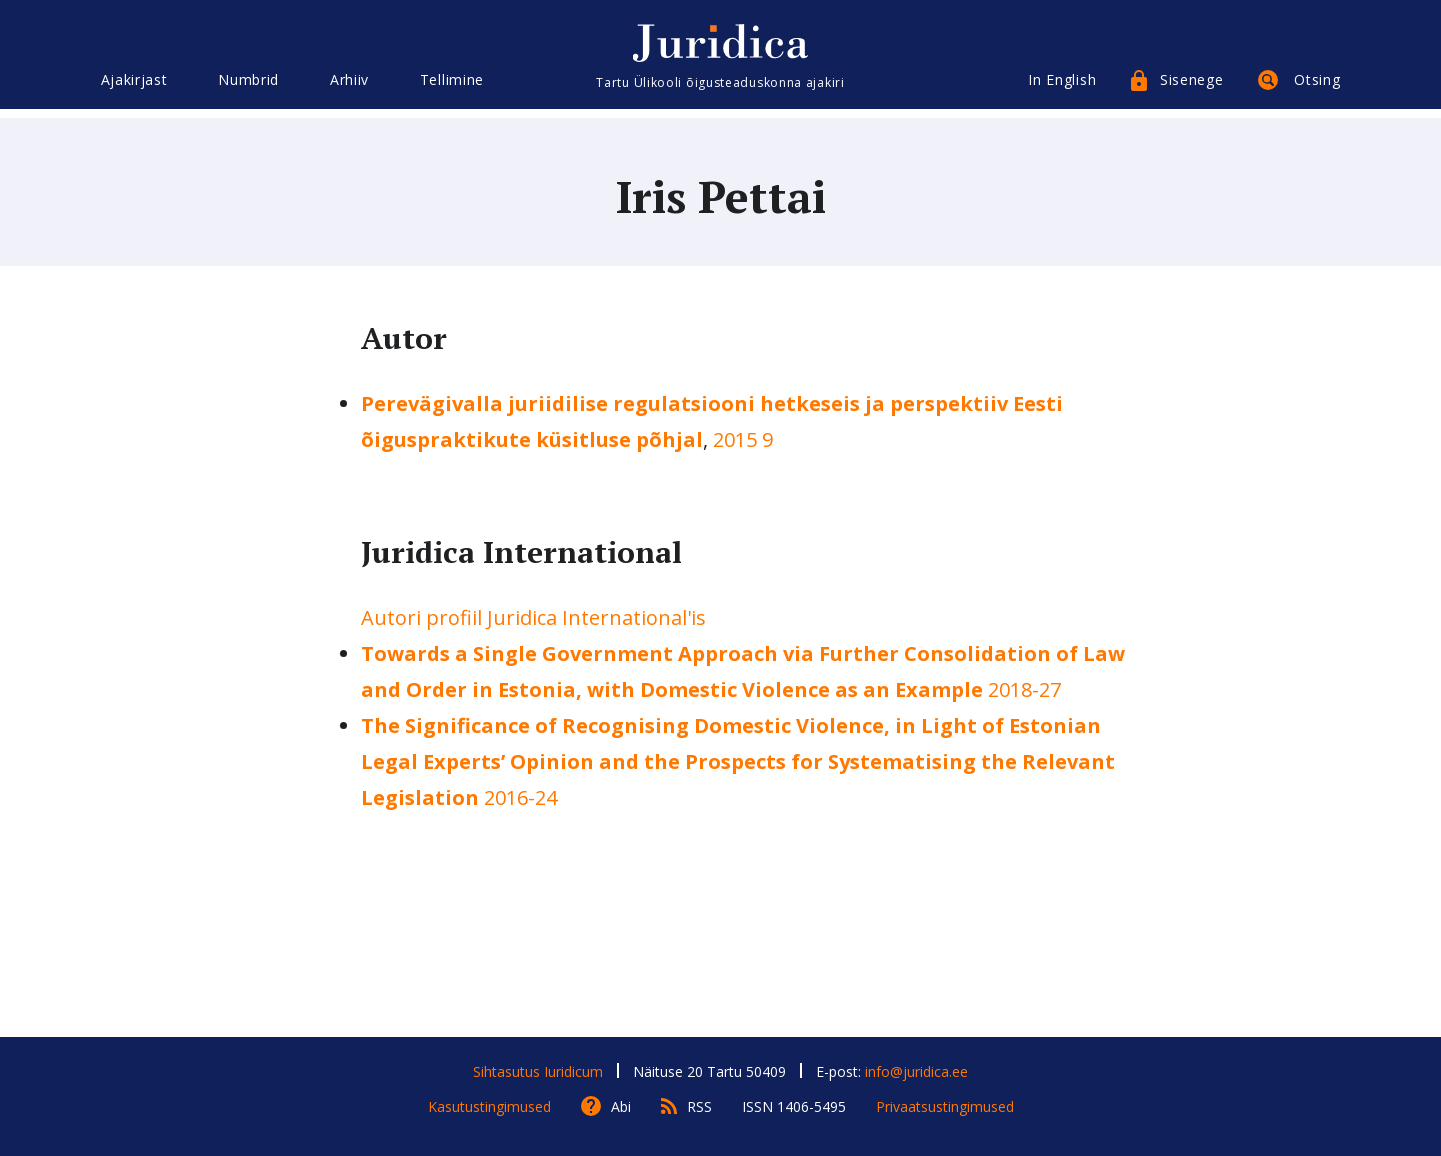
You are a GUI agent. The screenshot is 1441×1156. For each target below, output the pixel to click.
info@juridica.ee (916, 1071)
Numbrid (248, 87)
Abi (621, 1106)
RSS (699, 1106)
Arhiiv (349, 87)
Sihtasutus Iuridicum (538, 1071)
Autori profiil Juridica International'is (533, 617)
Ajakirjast (134, 87)
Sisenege (1192, 87)
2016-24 (738, 761)
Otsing (1317, 87)
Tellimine (452, 87)
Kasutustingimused (489, 1106)
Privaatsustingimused (945, 1106)
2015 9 (743, 439)
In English (1062, 87)
